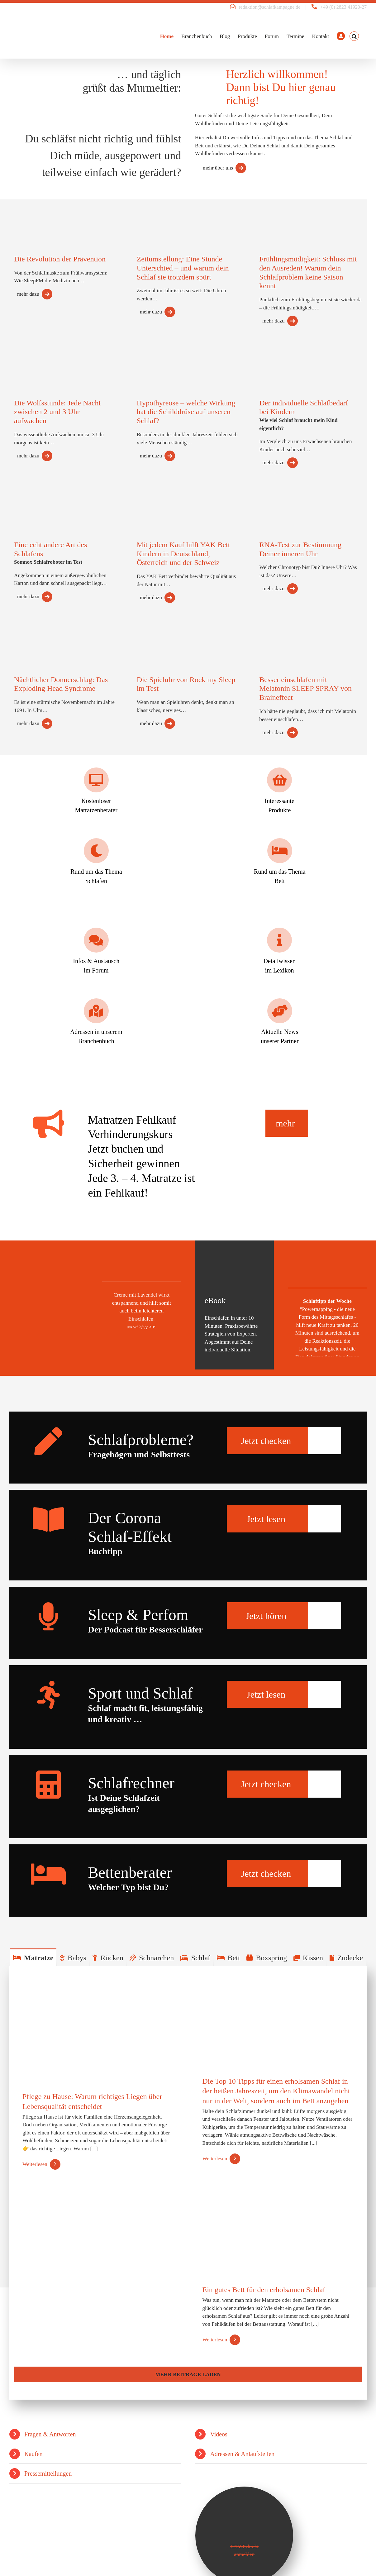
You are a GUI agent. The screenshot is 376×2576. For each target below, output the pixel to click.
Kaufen (33, 2453)
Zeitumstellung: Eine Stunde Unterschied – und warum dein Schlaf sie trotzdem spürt (183, 268)
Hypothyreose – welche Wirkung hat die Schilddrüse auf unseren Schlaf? (186, 412)
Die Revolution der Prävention (60, 259)
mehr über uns (218, 168)
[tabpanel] (188, 2183)
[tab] (33, 1957)
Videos (218, 2434)
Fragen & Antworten (50, 2434)
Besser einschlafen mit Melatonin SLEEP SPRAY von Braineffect (305, 689)
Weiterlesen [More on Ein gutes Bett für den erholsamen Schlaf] (214, 2340)
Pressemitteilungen (48, 2473)
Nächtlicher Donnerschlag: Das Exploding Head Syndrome (61, 684)
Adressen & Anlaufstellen (242, 2453)
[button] (354, 36)
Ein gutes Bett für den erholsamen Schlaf (264, 2290)
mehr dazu (28, 294)
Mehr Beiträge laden (188, 2375)
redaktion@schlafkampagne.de (269, 7)
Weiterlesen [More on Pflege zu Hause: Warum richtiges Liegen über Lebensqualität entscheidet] (34, 2164)
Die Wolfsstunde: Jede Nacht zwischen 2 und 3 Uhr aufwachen (57, 412)
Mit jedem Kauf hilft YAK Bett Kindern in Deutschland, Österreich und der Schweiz (183, 554)
